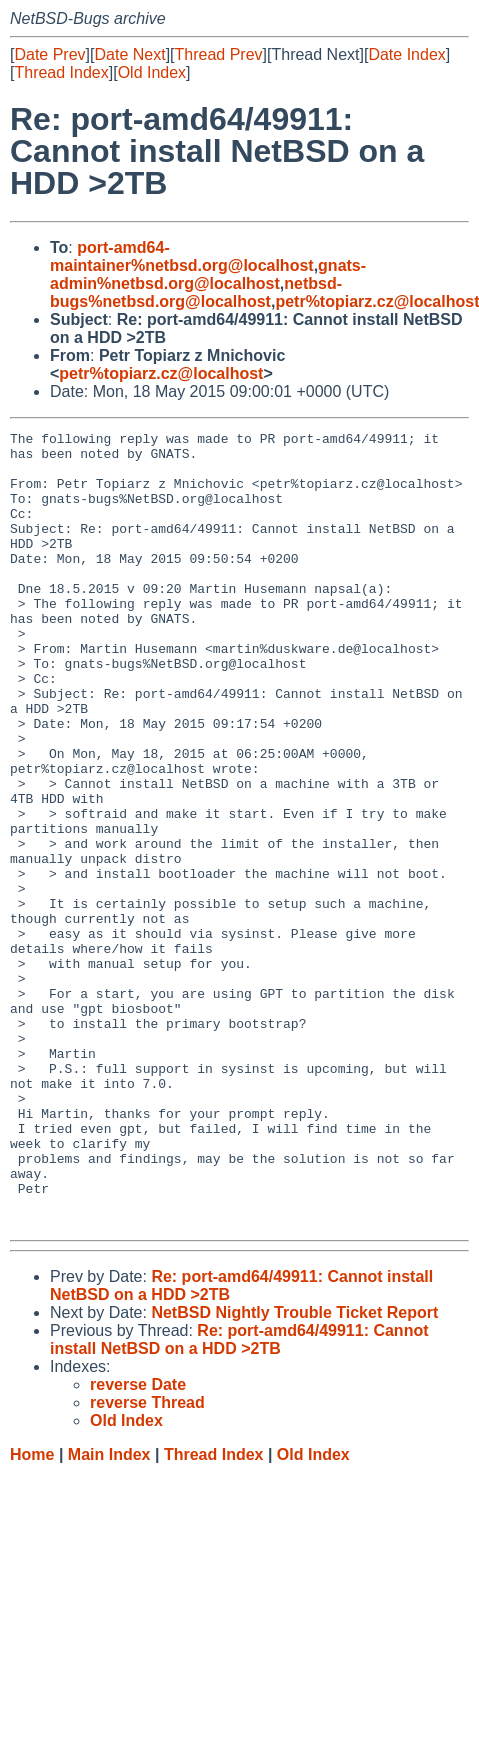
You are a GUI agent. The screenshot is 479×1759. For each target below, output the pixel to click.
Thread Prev (219, 54)
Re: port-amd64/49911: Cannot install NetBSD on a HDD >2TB (239, 1498)
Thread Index (61, 72)
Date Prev (49, 54)
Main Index (109, 1613)
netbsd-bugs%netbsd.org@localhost (196, 292)
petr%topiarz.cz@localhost (161, 373)
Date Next (129, 54)
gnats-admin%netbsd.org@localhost (208, 274)
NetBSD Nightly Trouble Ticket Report (294, 1471)
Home (32, 1613)
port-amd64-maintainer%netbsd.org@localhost (182, 256)
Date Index (406, 54)
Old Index (152, 72)
